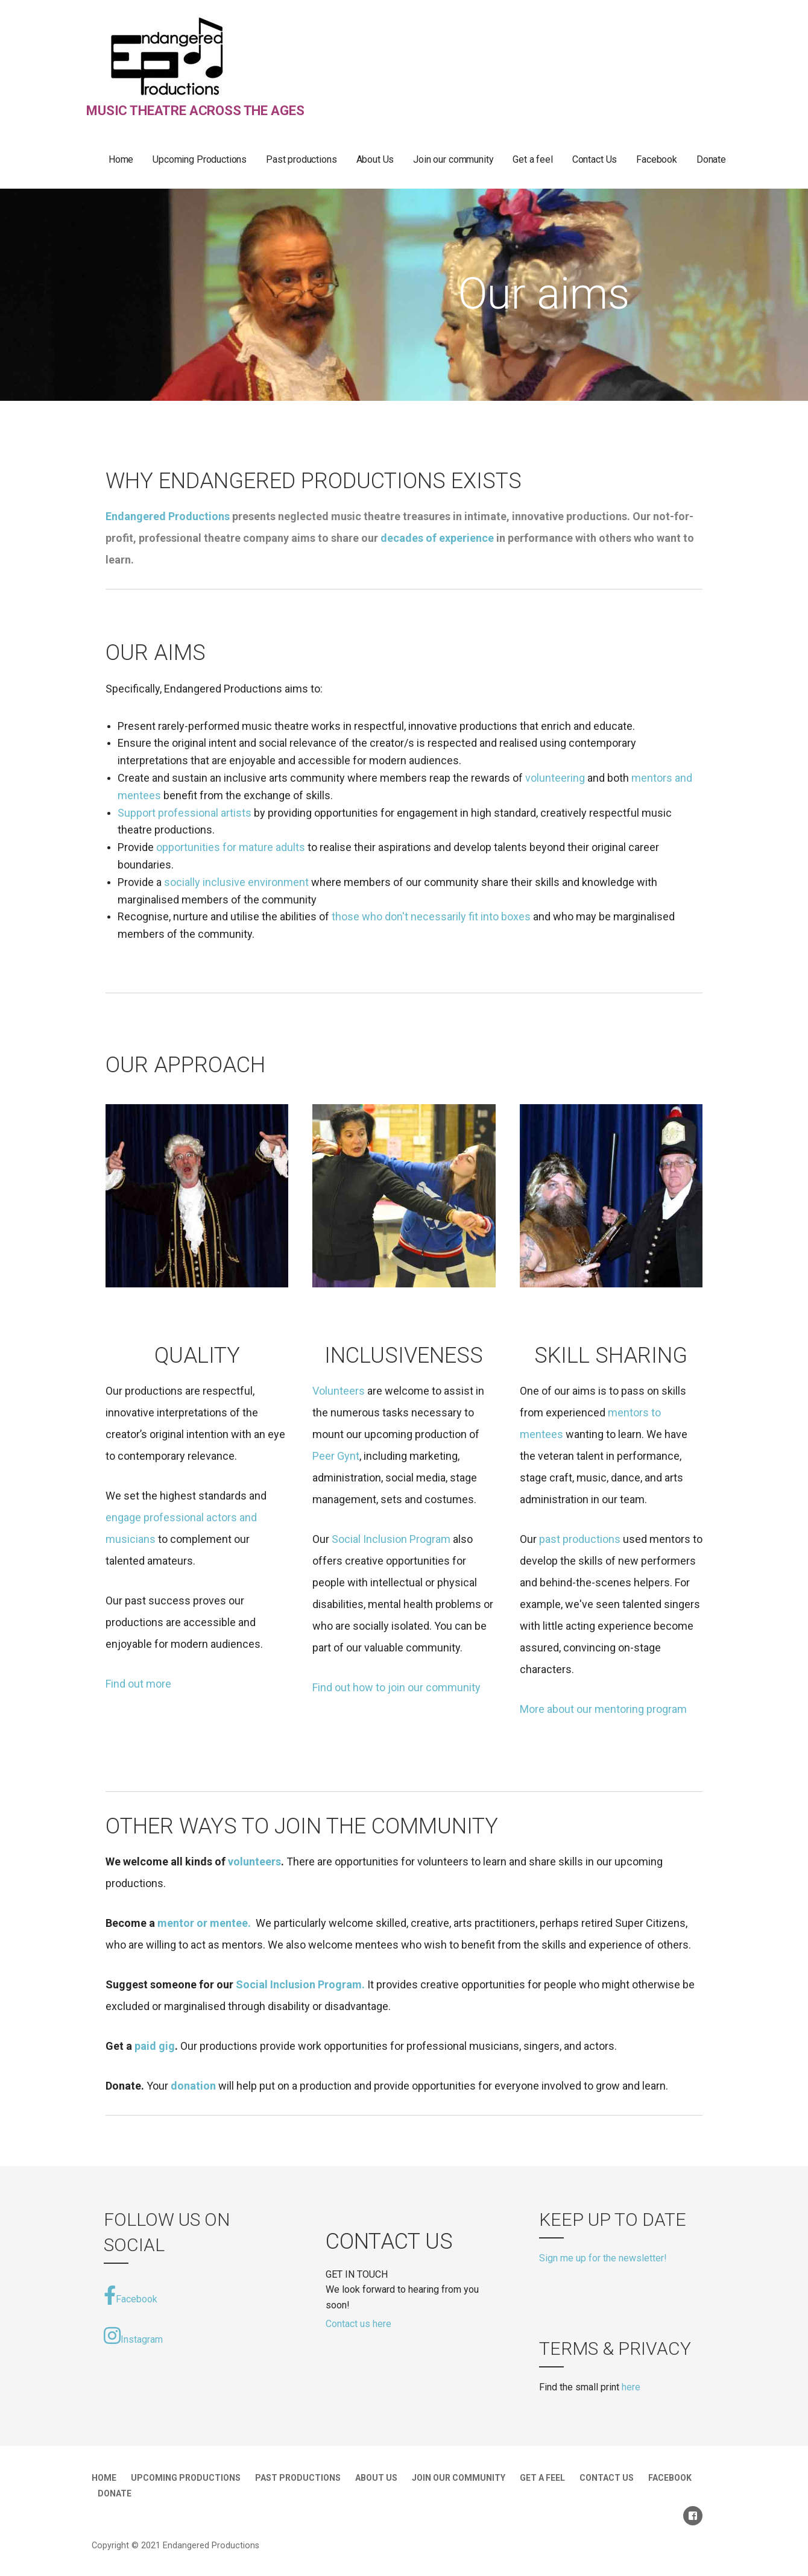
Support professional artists (184, 812)
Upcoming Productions (200, 159)
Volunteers (339, 1390)
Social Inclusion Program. (300, 1984)
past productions (579, 1539)
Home (121, 159)
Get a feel (532, 159)
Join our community (453, 159)
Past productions (301, 159)
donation (193, 2085)
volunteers (254, 1861)
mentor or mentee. (204, 1923)
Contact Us (594, 159)
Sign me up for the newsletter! (603, 2258)
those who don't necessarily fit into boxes (431, 916)
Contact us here (358, 2323)
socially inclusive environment (237, 882)
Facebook (656, 159)
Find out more (138, 1683)
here (631, 2387)
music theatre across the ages (195, 110)
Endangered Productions (168, 516)
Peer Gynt (335, 1456)
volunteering (555, 777)
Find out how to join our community (396, 1687)
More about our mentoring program (603, 1709)
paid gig (154, 2046)
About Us (375, 159)
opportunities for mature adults (230, 847)
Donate (711, 159)
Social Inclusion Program (391, 1539)
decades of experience (437, 538)
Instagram (133, 2335)
